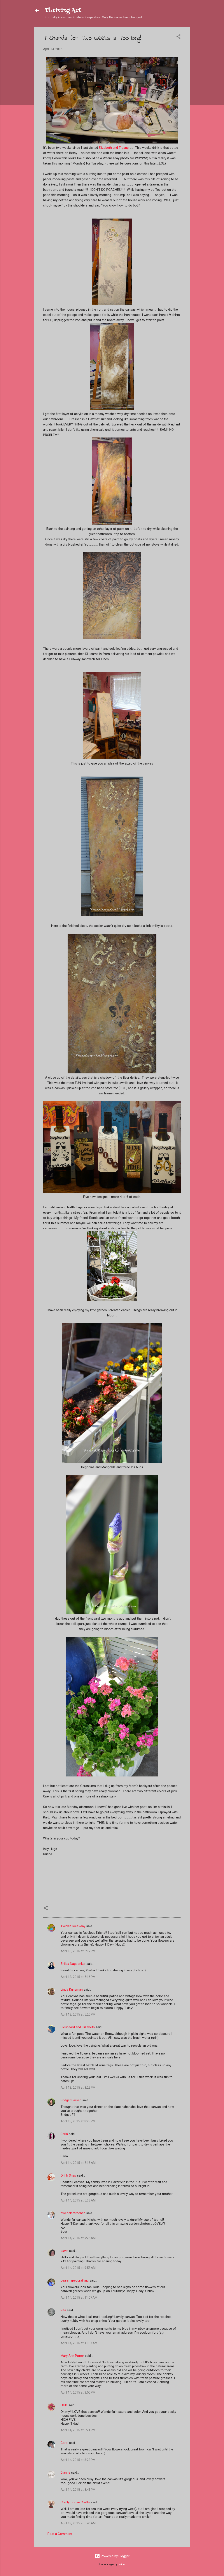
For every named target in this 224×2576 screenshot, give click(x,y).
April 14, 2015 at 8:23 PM (78, 2460)
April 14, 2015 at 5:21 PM (78, 2430)
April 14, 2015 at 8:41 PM (78, 2490)
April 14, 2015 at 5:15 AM (78, 2163)
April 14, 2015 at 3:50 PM (78, 2392)
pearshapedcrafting (75, 2280)
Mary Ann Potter (72, 2356)
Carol (64, 2443)
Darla (64, 2134)
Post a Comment (59, 2534)
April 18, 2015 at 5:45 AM (78, 2523)
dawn (64, 2251)
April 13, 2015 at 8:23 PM (78, 2121)
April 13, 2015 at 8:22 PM (78, 2088)
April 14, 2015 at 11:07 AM (79, 2298)
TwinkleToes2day (73, 1926)
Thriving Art (63, 10)
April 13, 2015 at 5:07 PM (78, 1951)
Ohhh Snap (68, 2175)
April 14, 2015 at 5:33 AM (78, 2200)
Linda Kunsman (72, 1990)
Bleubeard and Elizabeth (78, 2027)
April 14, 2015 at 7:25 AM (78, 2238)
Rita (63, 2310)
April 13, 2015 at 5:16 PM (78, 1977)
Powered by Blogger (112, 2556)
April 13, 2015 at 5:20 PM (78, 2014)
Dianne (65, 2472)
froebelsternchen (73, 2213)
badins (121, 2564)
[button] (178, 37)
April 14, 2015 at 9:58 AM (78, 2268)
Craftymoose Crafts (75, 2502)
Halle (64, 2405)
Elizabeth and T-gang (114, 148)
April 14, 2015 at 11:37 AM (79, 2343)
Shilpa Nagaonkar (73, 1964)
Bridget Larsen (71, 2100)
